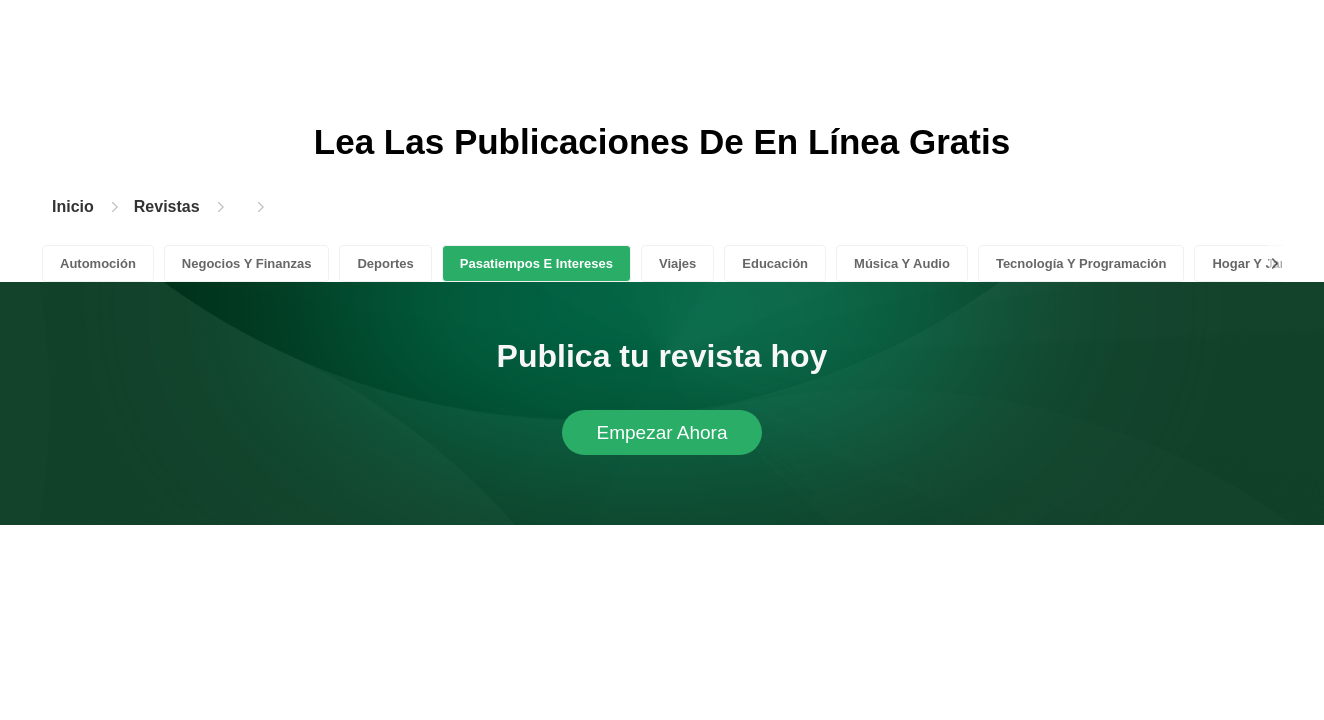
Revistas (167, 206)
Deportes (385, 263)
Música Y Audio (902, 263)
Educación (775, 263)
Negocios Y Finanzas (247, 263)
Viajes (677, 263)
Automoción (98, 263)
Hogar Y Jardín (1258, 263)
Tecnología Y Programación (1081, 263)
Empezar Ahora (662, 432)
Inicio (73, 206)
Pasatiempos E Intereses (536, 263)
